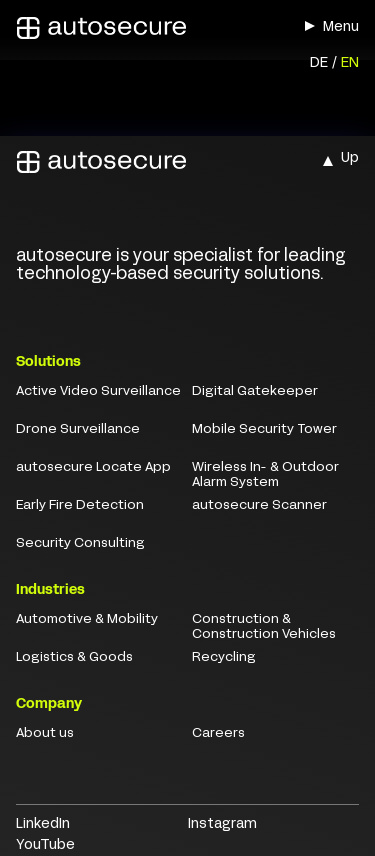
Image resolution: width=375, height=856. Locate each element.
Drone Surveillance (78, 430)
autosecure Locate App (93, 468)
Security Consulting (80, 544)
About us (45, 734)
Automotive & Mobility (87, 620)
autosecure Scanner (259, 506)
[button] (310, 26)
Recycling (224, 658)
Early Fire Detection (80, 506)
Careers (218, 734)
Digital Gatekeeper (255, 392)
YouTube (45, 845)
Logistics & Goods (74, 658)
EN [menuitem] (350, 63)
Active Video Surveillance (98, 392)
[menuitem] (319, 65)
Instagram (222, 824)
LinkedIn (43, 824)
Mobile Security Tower (264, 430)
